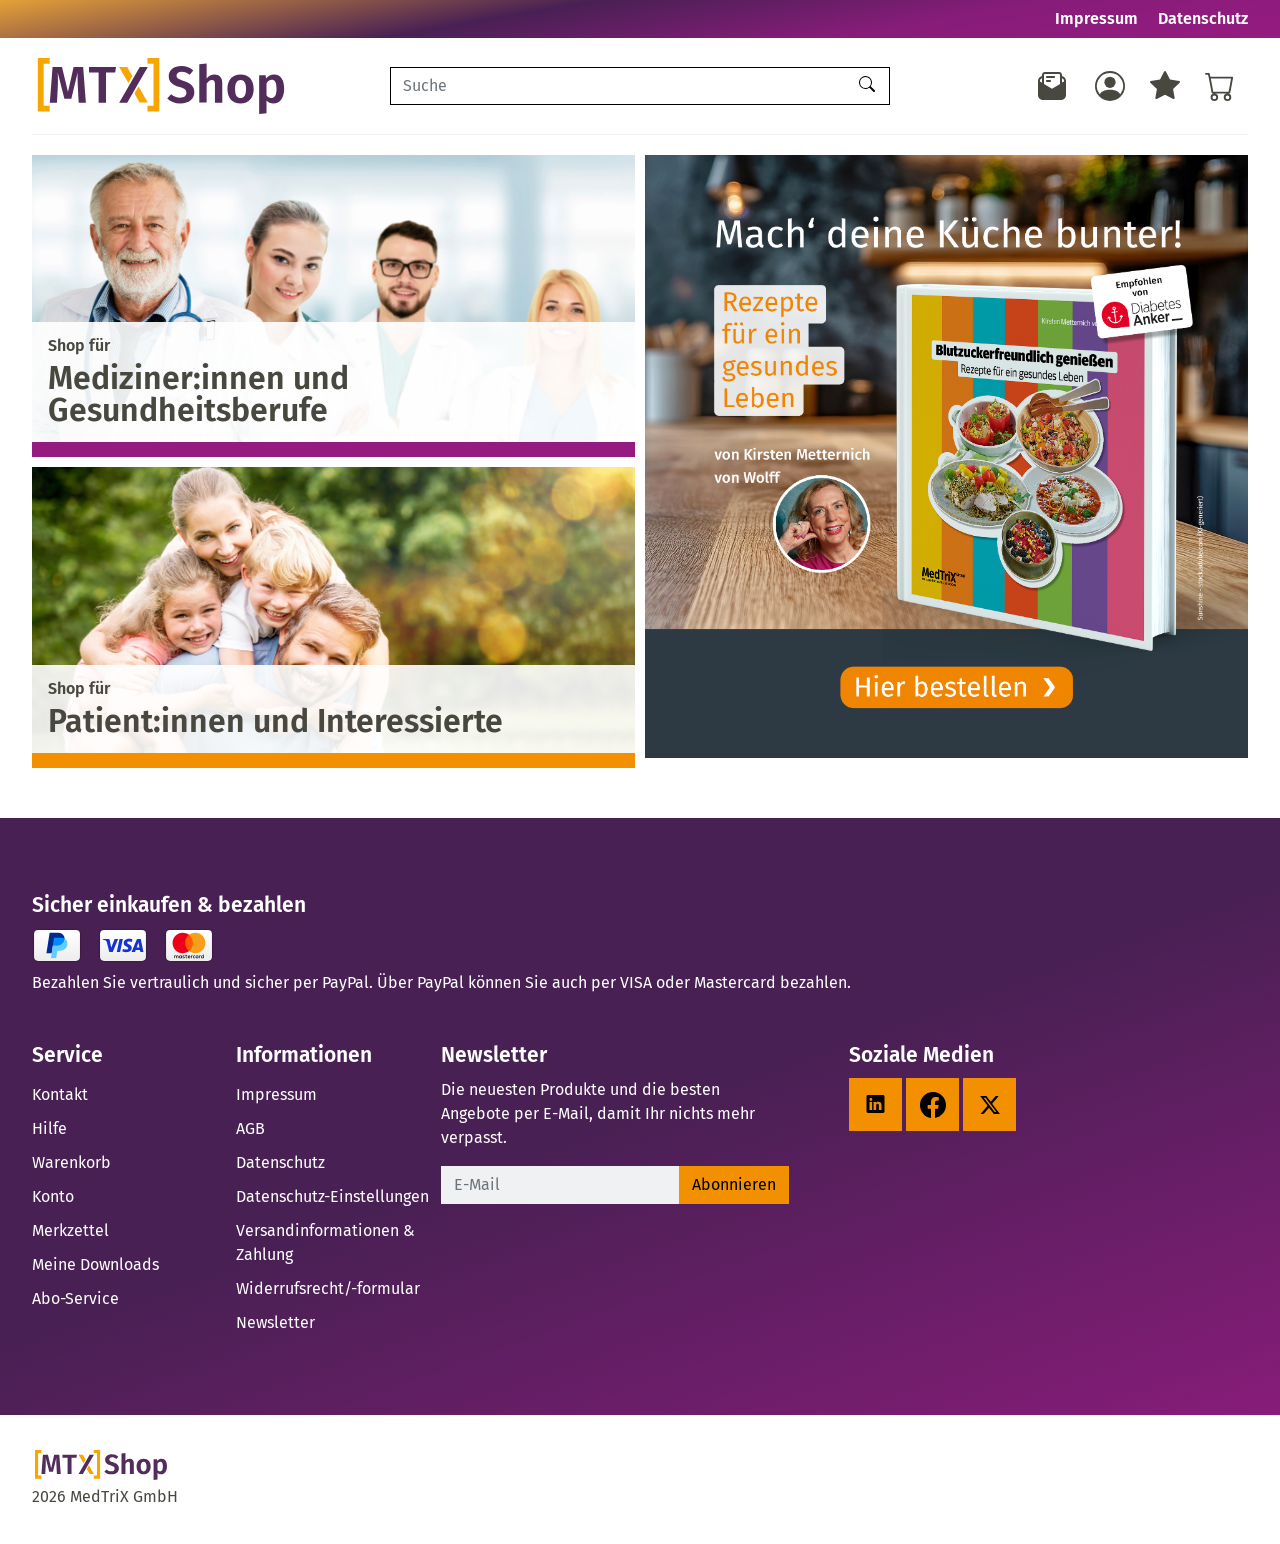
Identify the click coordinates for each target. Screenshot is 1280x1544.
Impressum (1096, 18)
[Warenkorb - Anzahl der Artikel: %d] (1220, 86)
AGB (250, 1128)
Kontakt (60, 1094)
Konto (53, 1196)
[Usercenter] (1110, 86)
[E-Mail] (561, 1185)
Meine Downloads (95, 1264)
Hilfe (49, 1128)
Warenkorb (71, 1162)
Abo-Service (75, 1298)
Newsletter (275, 1322)
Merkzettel (70, 1230)
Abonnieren (734, 1184)
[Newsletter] (1053, 86)
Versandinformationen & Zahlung (325, 1242)
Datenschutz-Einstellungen (332, 1196)
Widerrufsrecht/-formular (328, 1288)
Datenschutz (1203, 18)
